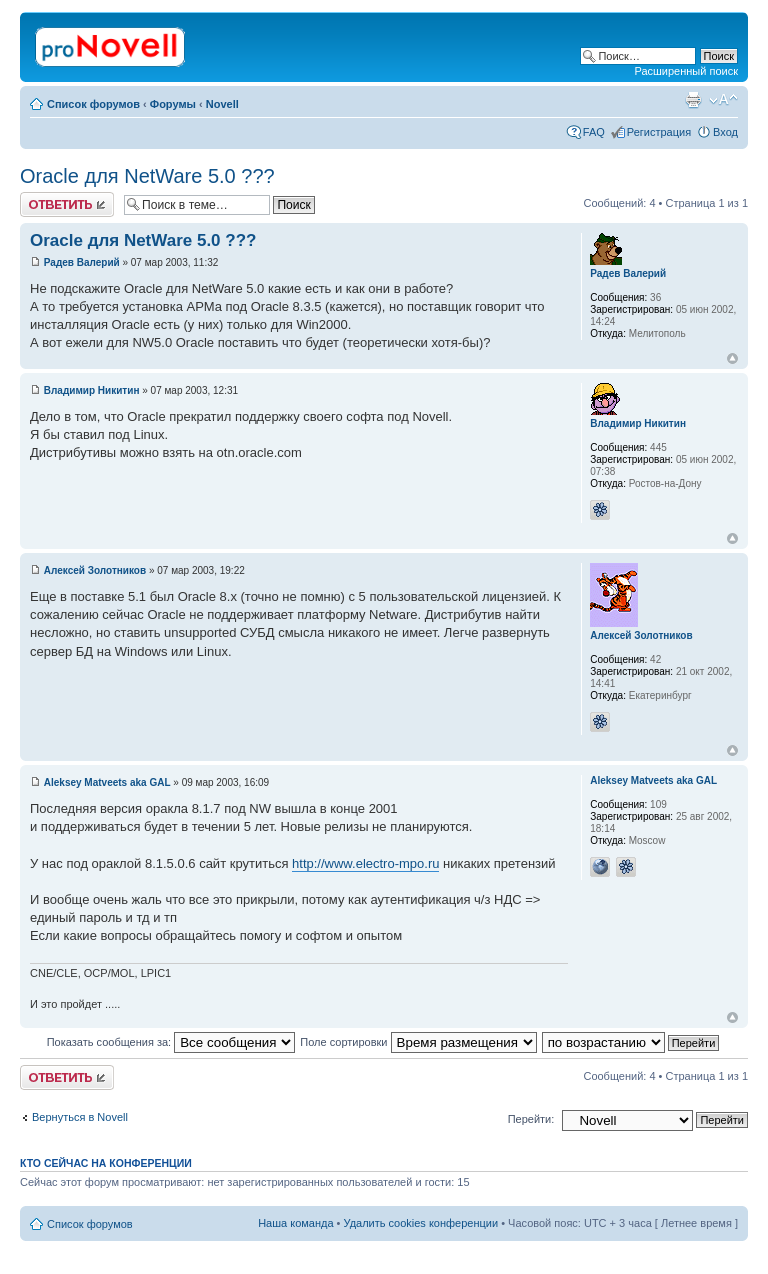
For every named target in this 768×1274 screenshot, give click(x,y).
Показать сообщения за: (171, 1042)
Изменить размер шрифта (723, 100)
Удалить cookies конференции (421, 1223)
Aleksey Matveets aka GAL (107, 782)
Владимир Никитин (92, 390)
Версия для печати (693, 100)
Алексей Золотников (95, 570)
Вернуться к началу (732, 358)
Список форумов (93, 104)
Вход (725, 132)
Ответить (67, 204)
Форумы (173, 104)
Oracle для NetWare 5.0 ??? (147, 176)
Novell (222, 104)
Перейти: (531, 1119)
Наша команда (295, 1223)
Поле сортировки (418, 1042)
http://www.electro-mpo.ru (365, 863)
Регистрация (659, 132)
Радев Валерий (82, 262)
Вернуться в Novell (80, 1117)
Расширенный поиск (686, 71)
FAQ (594, 132)
